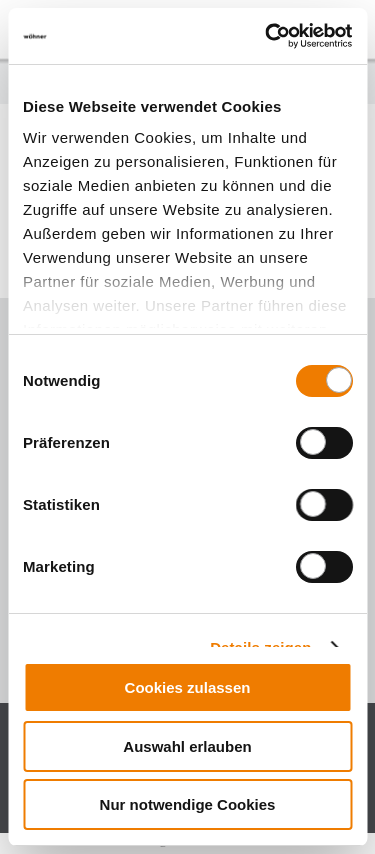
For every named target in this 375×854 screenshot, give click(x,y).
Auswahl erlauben (187, 746)
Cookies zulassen (188, 687)
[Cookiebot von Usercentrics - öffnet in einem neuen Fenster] (267, 36)
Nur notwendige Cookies (188, 804)
